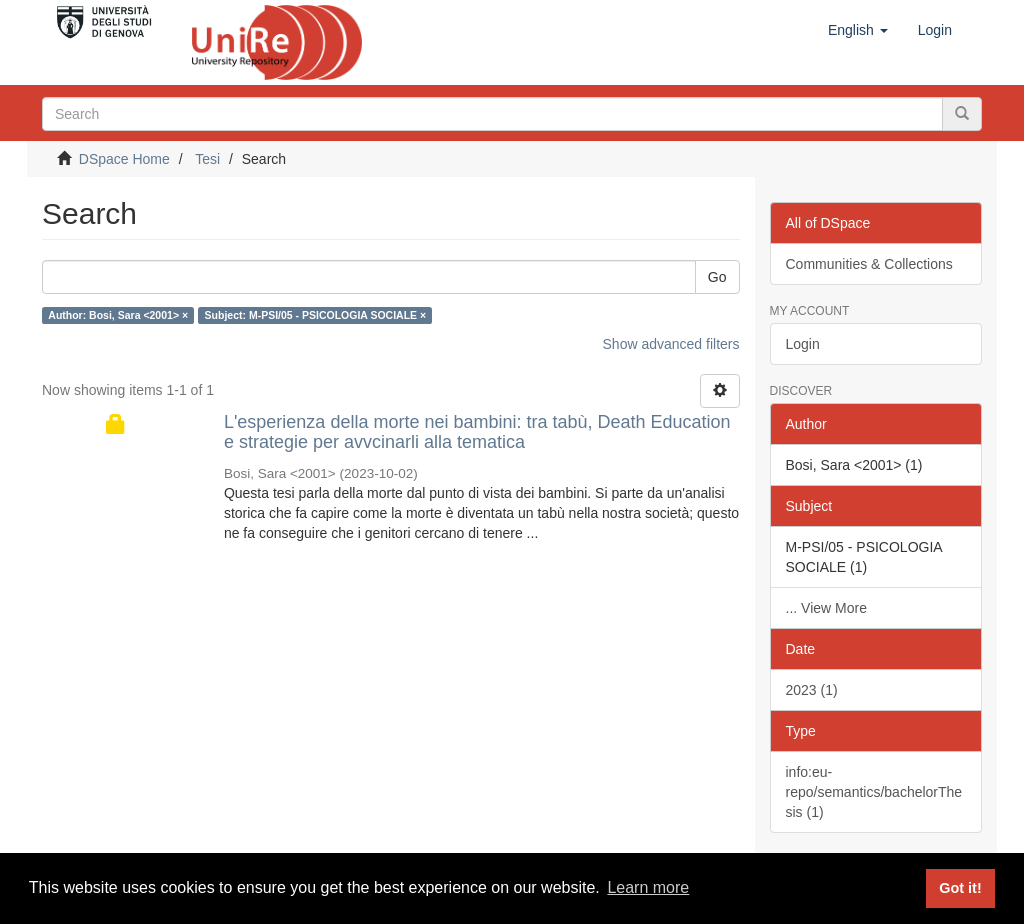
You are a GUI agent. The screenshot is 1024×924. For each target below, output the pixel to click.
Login (803, 344)
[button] (858, 30)
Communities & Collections (869, 264)
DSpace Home (124, 159)
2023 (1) (812, 690)
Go (717, 277)
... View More (826, 608)
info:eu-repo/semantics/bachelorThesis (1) (874, 792)
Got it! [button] (960, 888)
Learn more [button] (648, 887)
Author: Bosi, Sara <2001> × (118, 315)
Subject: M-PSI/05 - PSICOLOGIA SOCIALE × (316, 315)
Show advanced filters (671, 344)
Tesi (207, 159)
